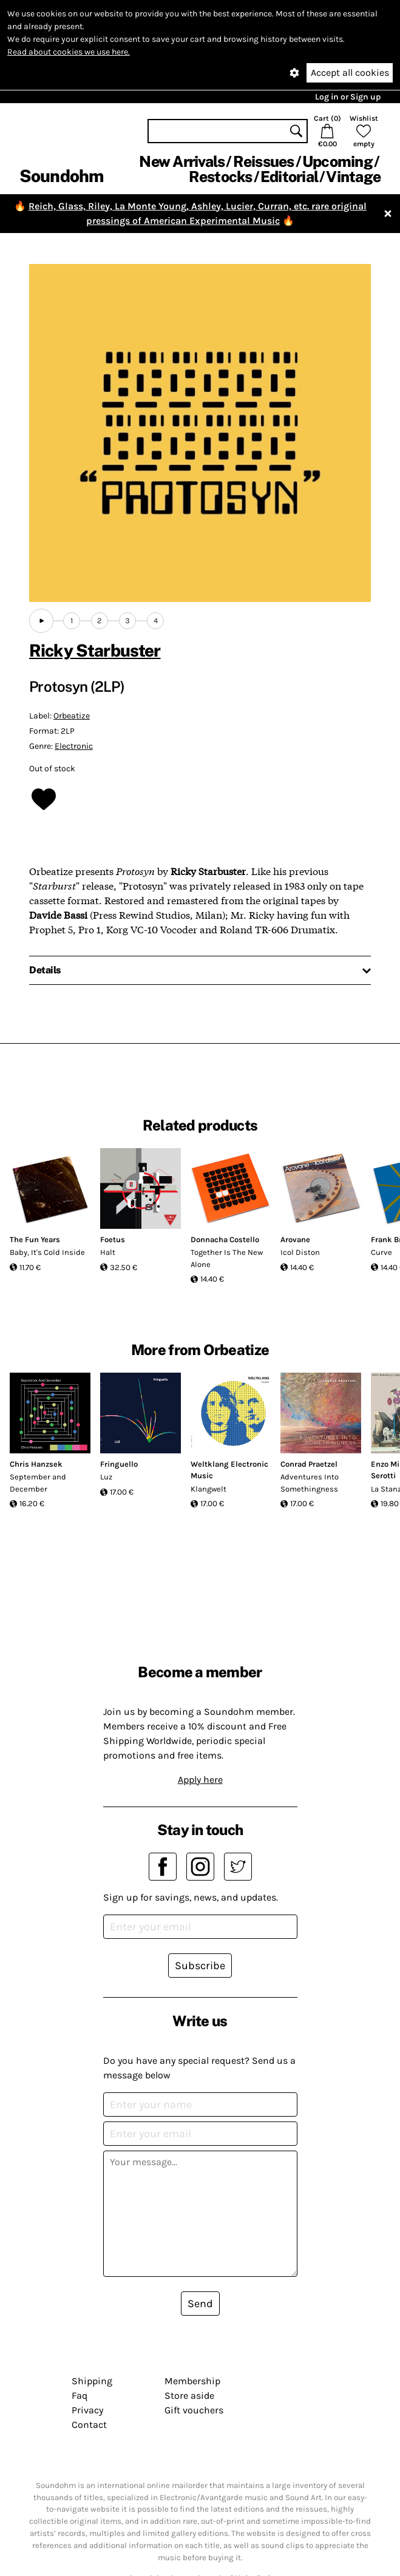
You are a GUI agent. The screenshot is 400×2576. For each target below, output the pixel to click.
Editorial (289, 176)
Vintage (353, 176)
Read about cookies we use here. (68, 52)
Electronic (74, 746)
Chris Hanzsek (36, 1464)
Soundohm (61, 176)
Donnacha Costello (225, 1239)
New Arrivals (182, 161)
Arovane (295, 1239)
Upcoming (337, 161)
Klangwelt (208, 1488)
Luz (106, 1476)
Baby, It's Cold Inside (47, 1252)
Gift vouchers (193, 2410)
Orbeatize (71, 716)
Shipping (92, 2381)
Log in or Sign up (348, 97)
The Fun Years (35, 1239)
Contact (89, 2424)
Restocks (221, 176)
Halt (107, 1252)
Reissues (263, 161)
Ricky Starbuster (95, 650)
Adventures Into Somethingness (309, 1482)
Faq (79, 2395)
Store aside (189, 2395)
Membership (192, 2381)
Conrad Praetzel (308, 1464)
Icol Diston (300, 1252)
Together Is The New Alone (227, 1258)
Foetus (112, 1239)
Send (200, 2303)
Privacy (87, 2410)
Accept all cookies (350, 72)
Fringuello (119, 1464)
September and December (38, 1482)
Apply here (200, 1779)
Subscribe (200, 1965)
